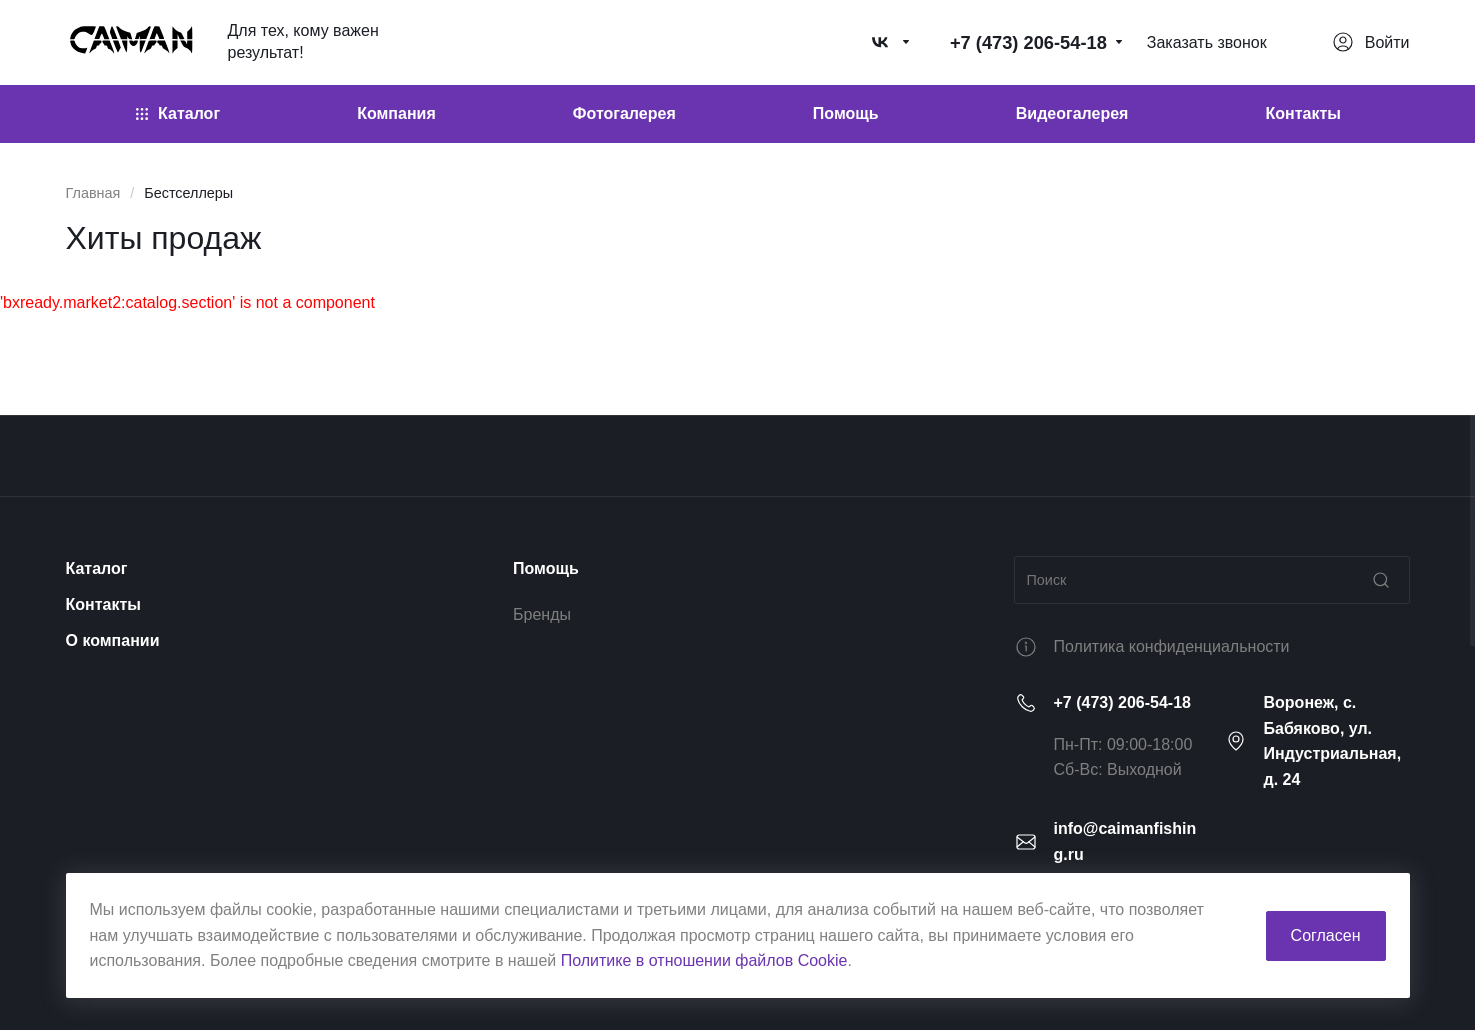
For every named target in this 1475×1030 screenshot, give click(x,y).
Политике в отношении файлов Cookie (704, 960)
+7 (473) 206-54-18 (1122, 702)
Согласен (1326, 935)
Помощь (546, 568)
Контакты (103, 604)
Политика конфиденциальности (1172, 646)
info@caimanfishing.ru (1125, 841)
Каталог (97, 568)
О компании (113, 640)
